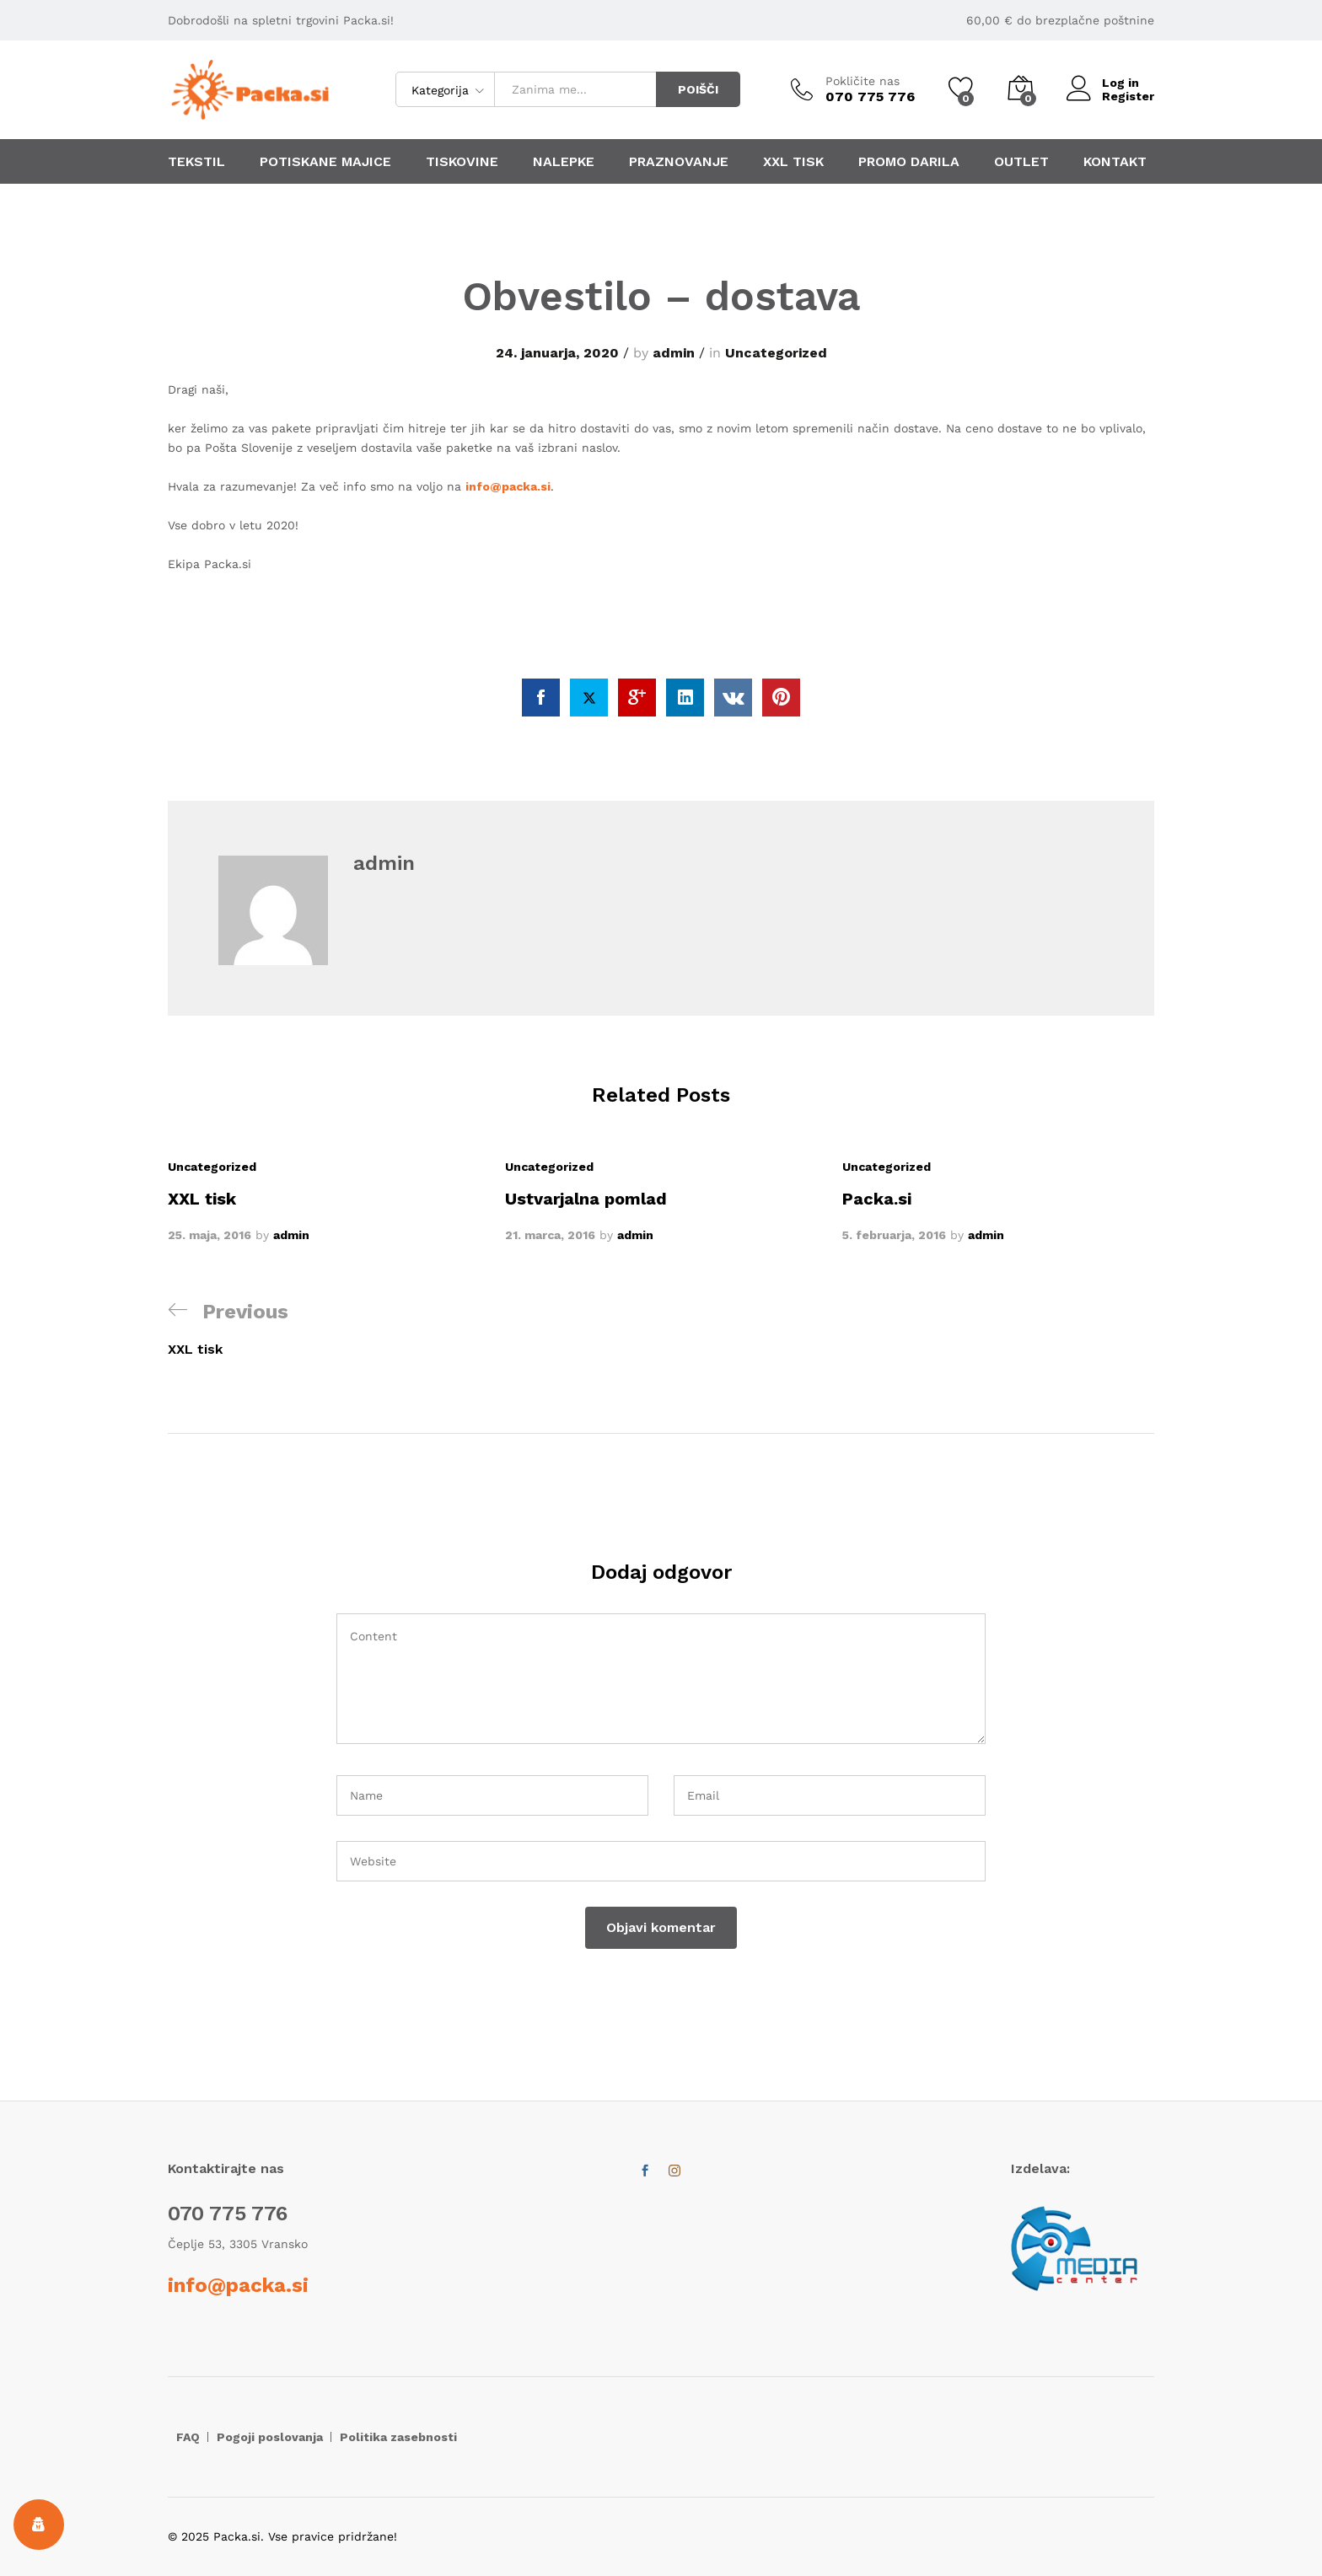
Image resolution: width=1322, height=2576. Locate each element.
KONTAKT (1115, 162)
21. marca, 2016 (550, 1235)
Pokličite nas (862, 81)
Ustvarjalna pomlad (586, 1199)
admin (674, 353)
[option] (323, 1201)
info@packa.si (508, 486)
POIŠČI (698, 89)
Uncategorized (776, 353)
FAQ (188, 2437)
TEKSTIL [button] (196, 162)
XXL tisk (202, 1199)
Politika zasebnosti (398, 2437)
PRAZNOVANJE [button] (678, 162)
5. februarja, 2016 (894, 1235)
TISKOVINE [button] (462, 162)
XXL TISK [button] (793, 162)
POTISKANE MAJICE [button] (325, 162)
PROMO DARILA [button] (908, 162)
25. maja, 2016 (209, 1235)
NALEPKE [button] (563, 162)
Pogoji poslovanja (270, 2437)
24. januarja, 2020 (557, 353)
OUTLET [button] (1021, 162)
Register (1128, 96)
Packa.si (876, 1199)
